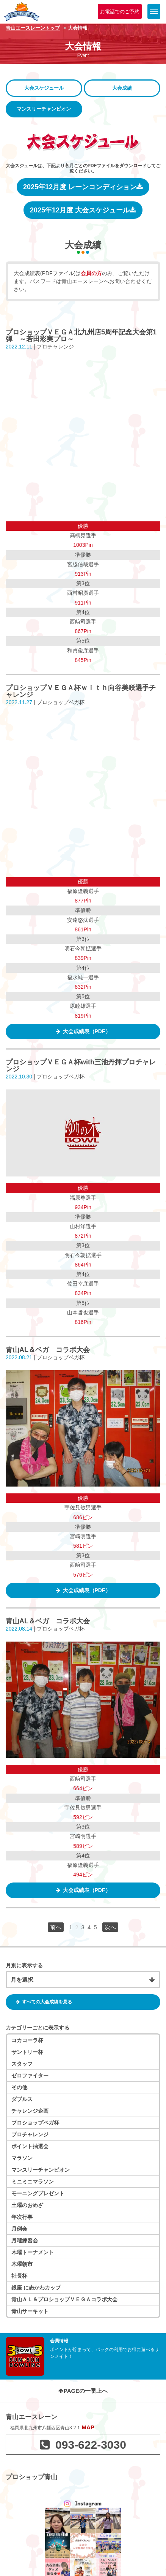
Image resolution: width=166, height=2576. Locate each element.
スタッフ (22, 1769)
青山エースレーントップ (33, 28)
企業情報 (20, 2547)
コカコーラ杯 (27, 1745)
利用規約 (96, 2547)
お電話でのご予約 (119, 11)
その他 (19, 1792)
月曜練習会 (24, 1946)
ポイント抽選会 (30, 1851)
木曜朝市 (22, 1969)
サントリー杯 (27, 1757)
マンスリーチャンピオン (40, 1875)
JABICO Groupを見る (83, 2426)
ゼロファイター (30, 1781)
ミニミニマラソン (32, 1887)
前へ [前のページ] (55, 1632)
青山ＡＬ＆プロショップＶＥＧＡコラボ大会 (64, 2004)
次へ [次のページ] (110, 1632)
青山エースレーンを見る (83, 2518)
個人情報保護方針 (32, 2558)
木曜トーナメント (32, 1957)
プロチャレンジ (30, 1840)
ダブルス (22, 1804)
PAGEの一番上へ (83, 2096)
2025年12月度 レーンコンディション (83, 187)
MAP (88, 2132)
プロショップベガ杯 (35, 1828)
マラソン (22, 1863)
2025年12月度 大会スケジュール (83, 210)
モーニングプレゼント (37, 1898)
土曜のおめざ (27, 1910)
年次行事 (22, 1922)
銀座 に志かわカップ (36, 1993)
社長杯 (19, 1981)
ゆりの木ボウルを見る (83, 2472)
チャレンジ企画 (30, 1816)
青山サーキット (30, 2016)
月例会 (19, 1934)
